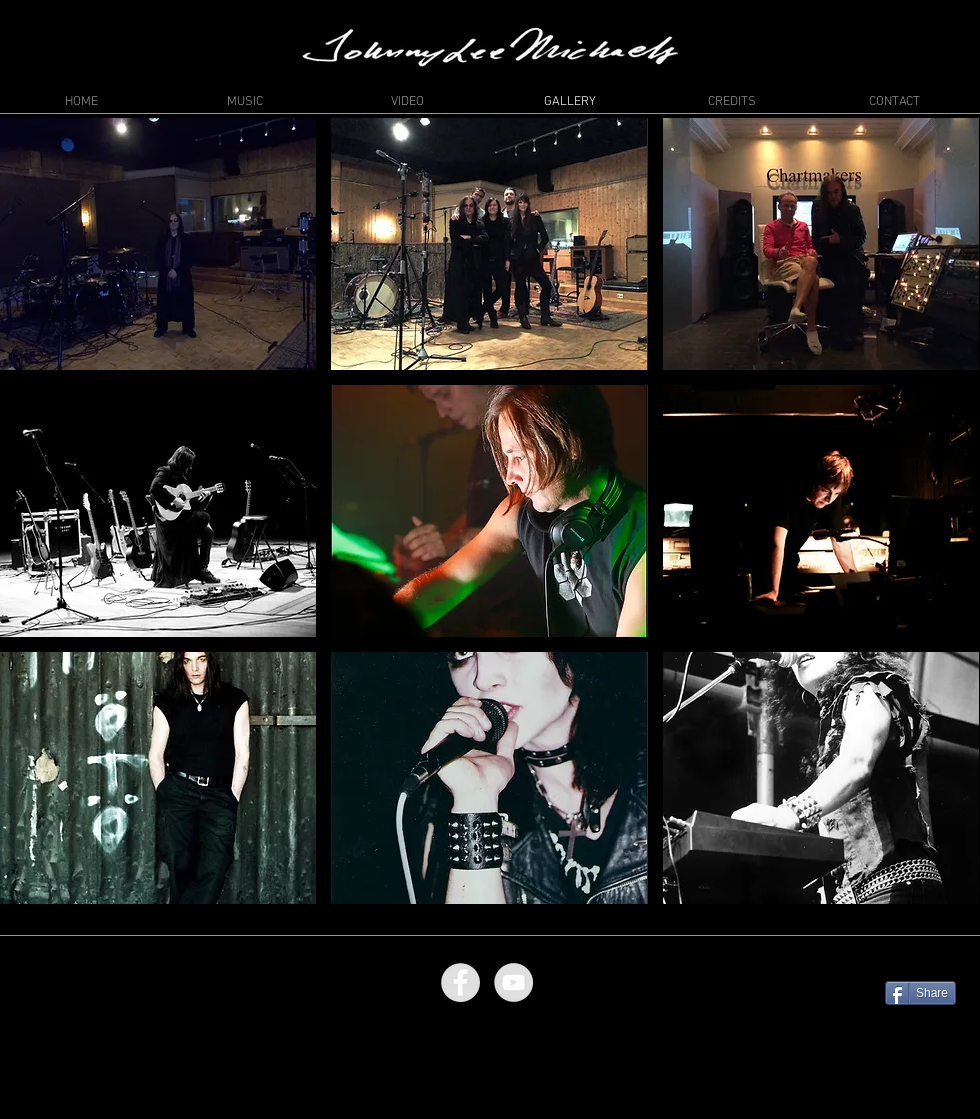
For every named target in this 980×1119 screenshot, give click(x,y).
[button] (158, 244)
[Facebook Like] (917, 957)
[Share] (920, 993)
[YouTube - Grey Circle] (513, 982)
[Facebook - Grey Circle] (460, 982)
